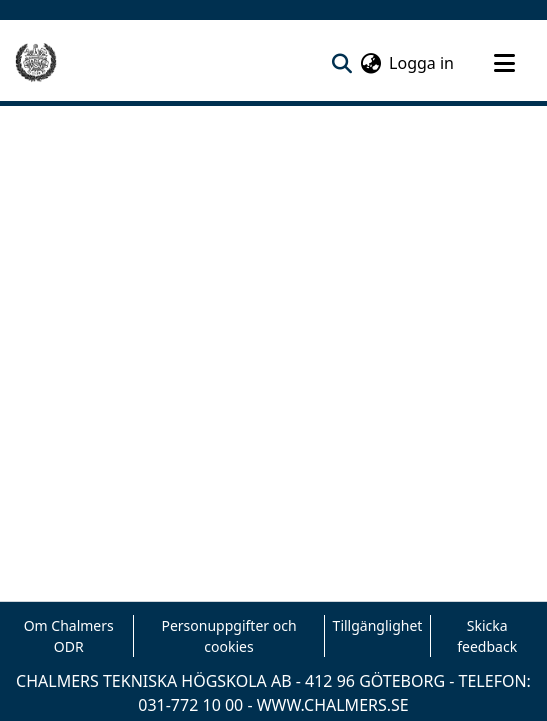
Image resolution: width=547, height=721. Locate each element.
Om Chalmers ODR (69, 636)
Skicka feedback (487, 636)
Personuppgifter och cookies (228, 636)
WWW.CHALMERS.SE (333, 705)
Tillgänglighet (378, 625)
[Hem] (36, 63)
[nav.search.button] (341, 63)
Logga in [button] (422, 63)
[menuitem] (370, 63)
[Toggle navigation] (504, 63)
